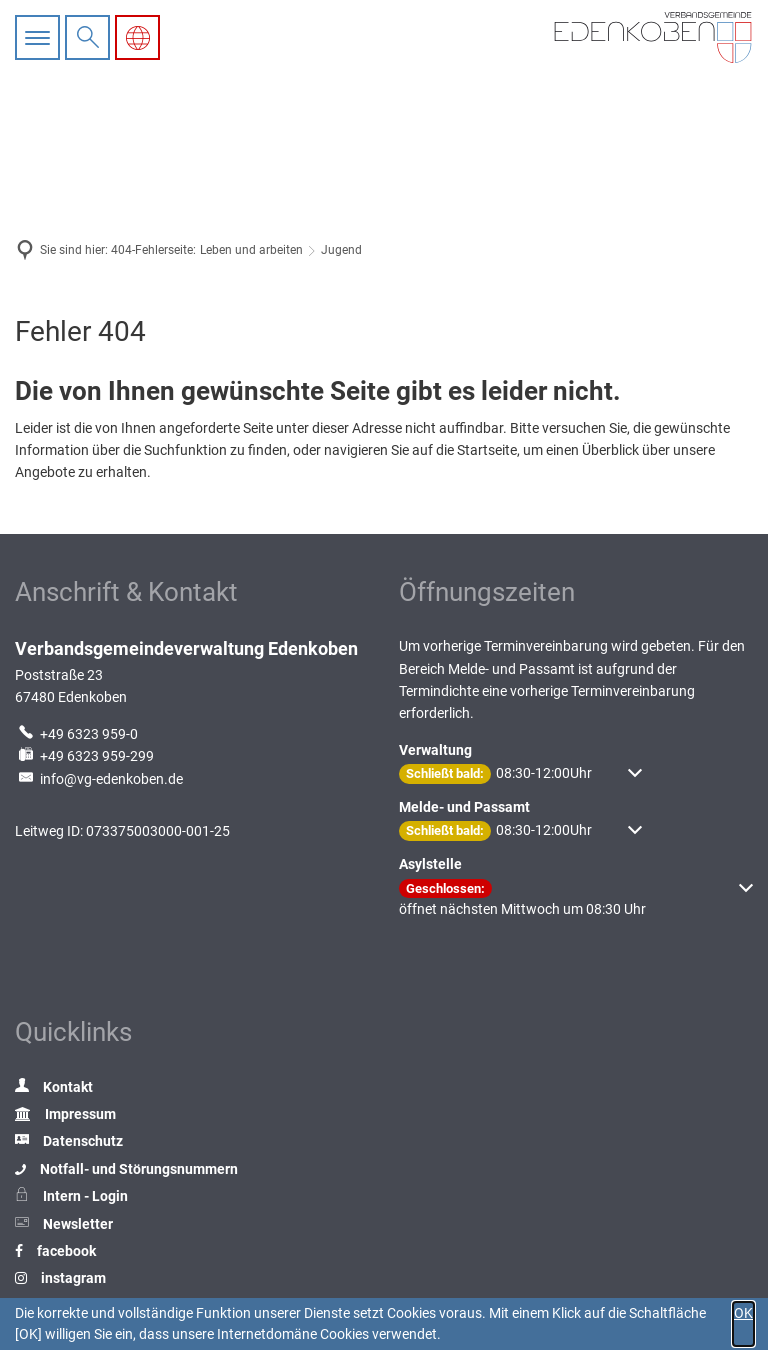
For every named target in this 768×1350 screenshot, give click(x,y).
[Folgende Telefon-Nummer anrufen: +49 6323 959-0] (76, 734)
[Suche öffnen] (87, 37)
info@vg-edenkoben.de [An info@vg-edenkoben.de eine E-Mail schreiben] (99, 779)
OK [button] (743, 1313)
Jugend (341, 250)
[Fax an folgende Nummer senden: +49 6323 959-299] (84, 756)
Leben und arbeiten (251, 250)
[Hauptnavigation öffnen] (40, 37)
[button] (520, 773)
